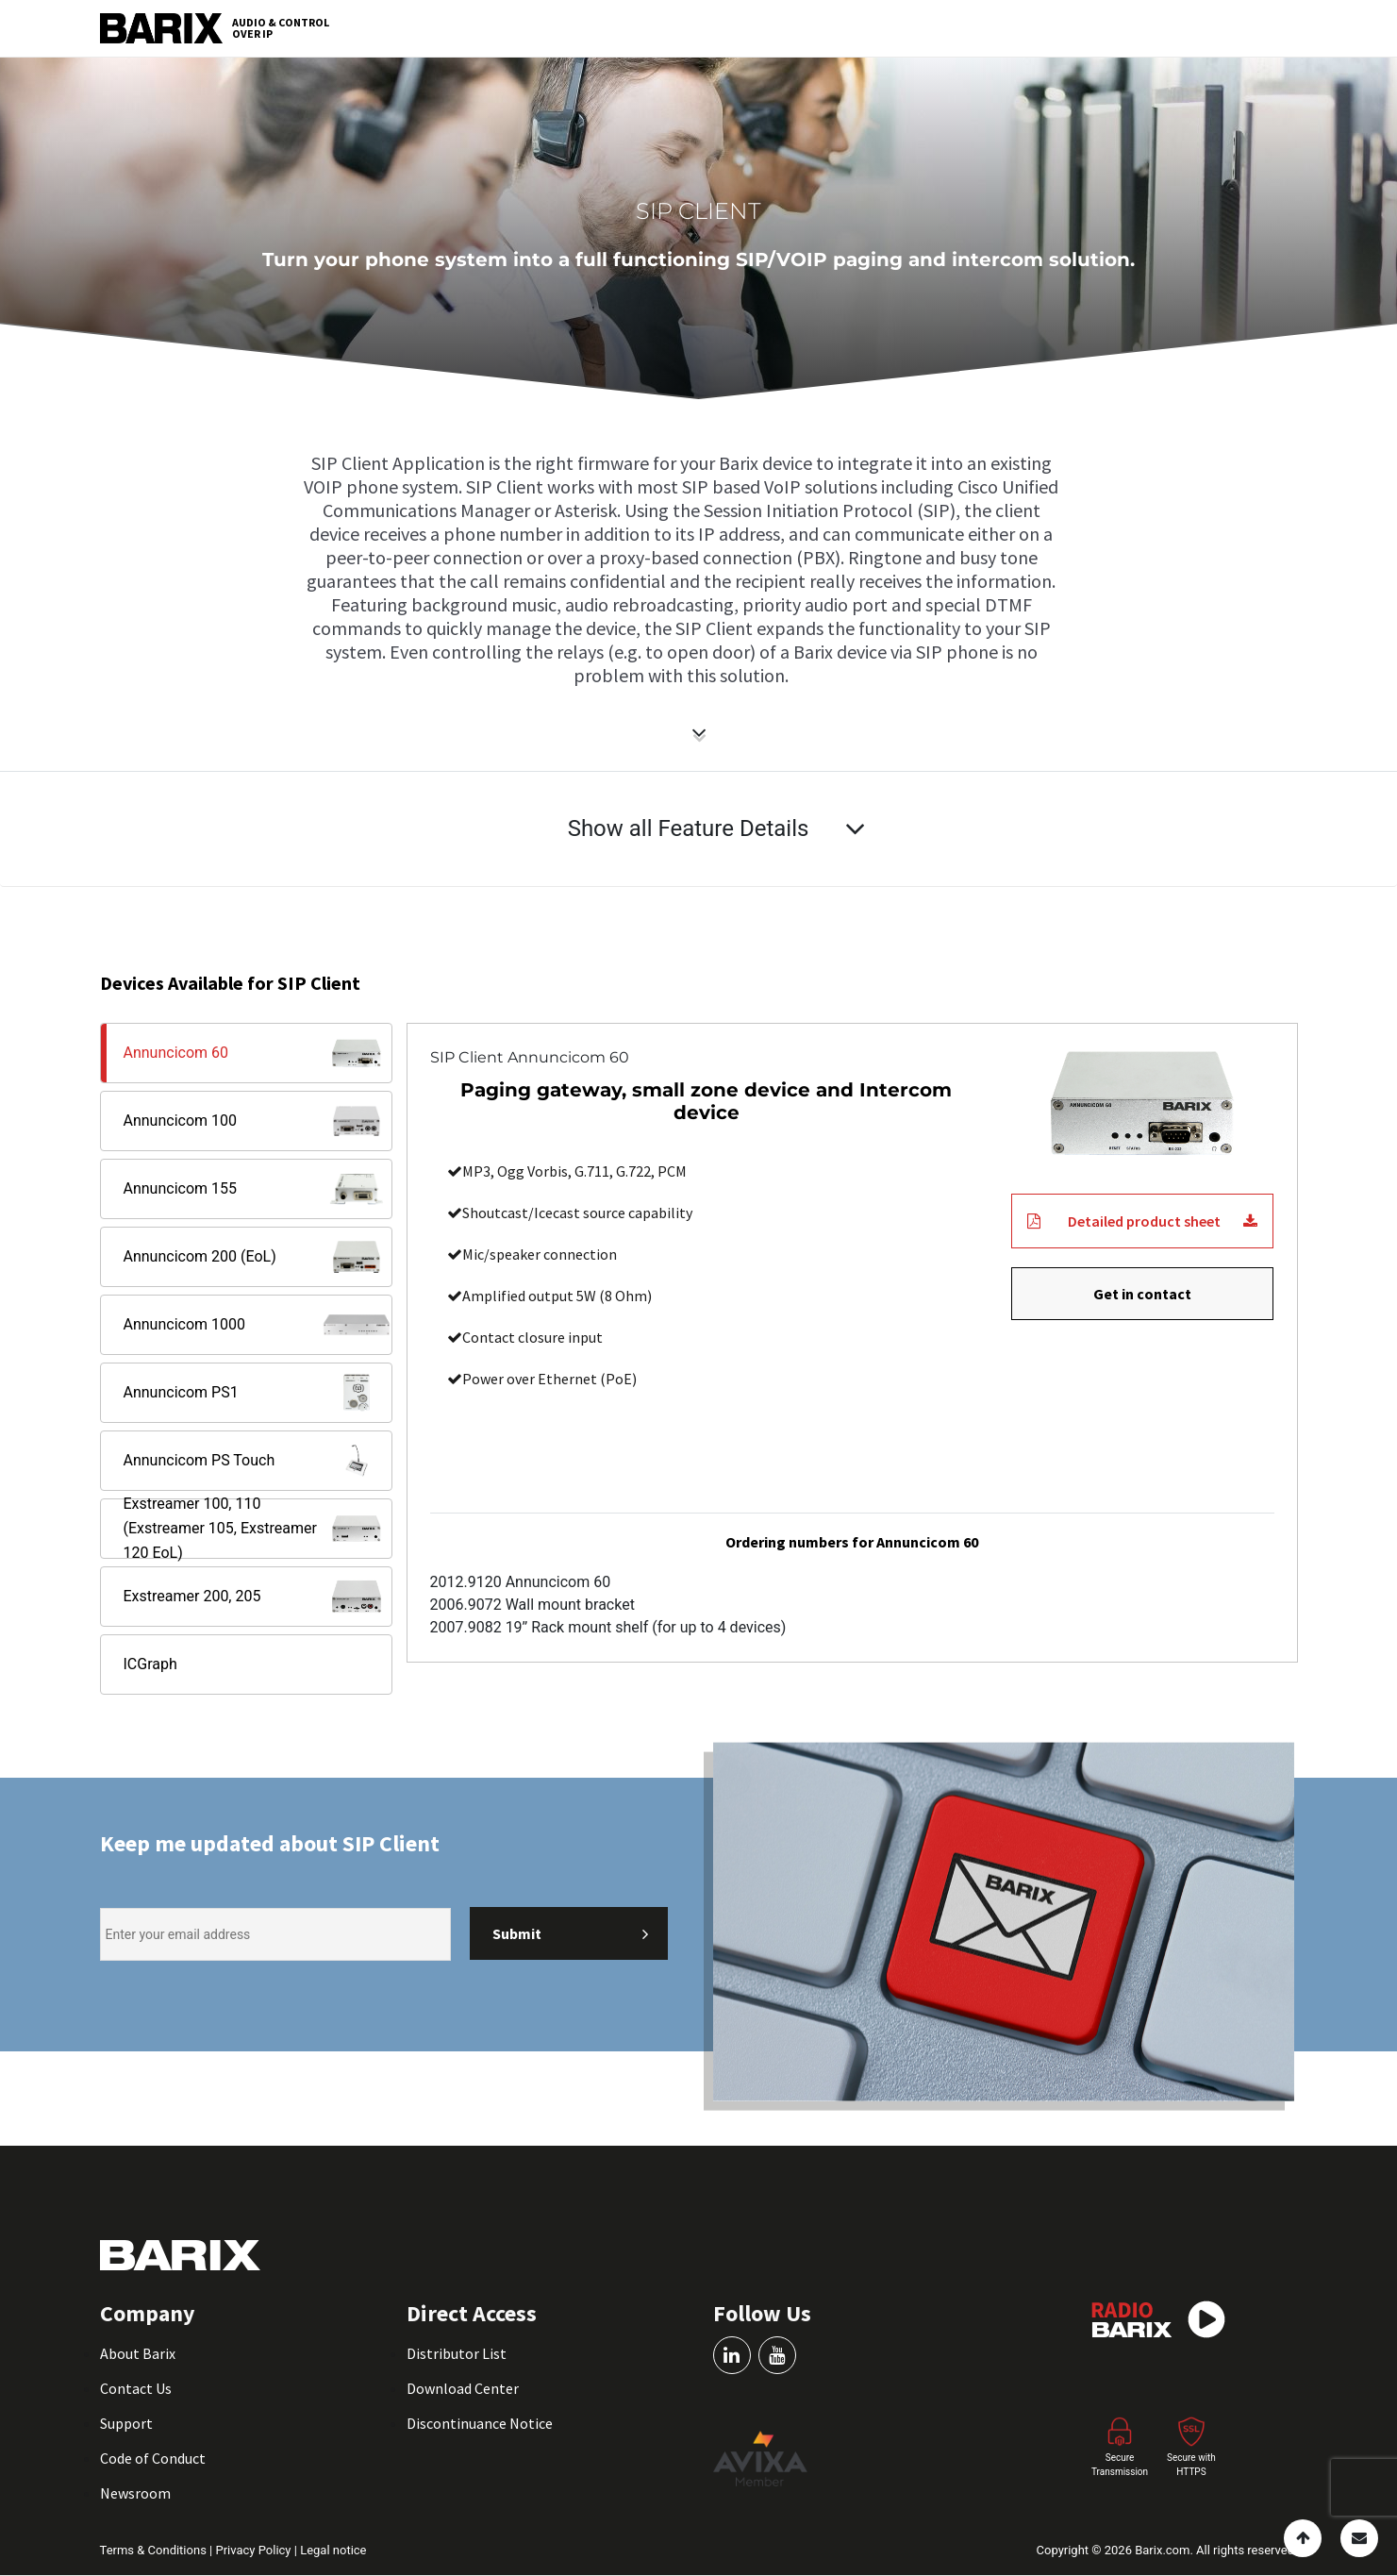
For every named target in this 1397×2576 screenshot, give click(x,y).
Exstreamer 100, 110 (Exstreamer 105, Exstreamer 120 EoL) (257, 1528)
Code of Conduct (153, 2458)
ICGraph (150, 1664)
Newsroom (135, 2493)
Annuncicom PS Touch (257, 1460)
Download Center (463, 2388)
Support (126, 2423)
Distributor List (457, 2353)
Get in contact (1142, 1293)
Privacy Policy (254, 2550)
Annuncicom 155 (257, 1189)
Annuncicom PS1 (257, 1392)
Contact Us (136, 2388)
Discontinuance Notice (480, 2423)
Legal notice (333, 2550)
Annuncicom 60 (257, 1053)
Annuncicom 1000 (257, 1325)
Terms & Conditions (155, 2550)
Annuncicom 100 (257, 1121)
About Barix (137, 2353)
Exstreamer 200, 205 (257, 1596)
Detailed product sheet (1142, 1221)
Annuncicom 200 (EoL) (257, 1257)
